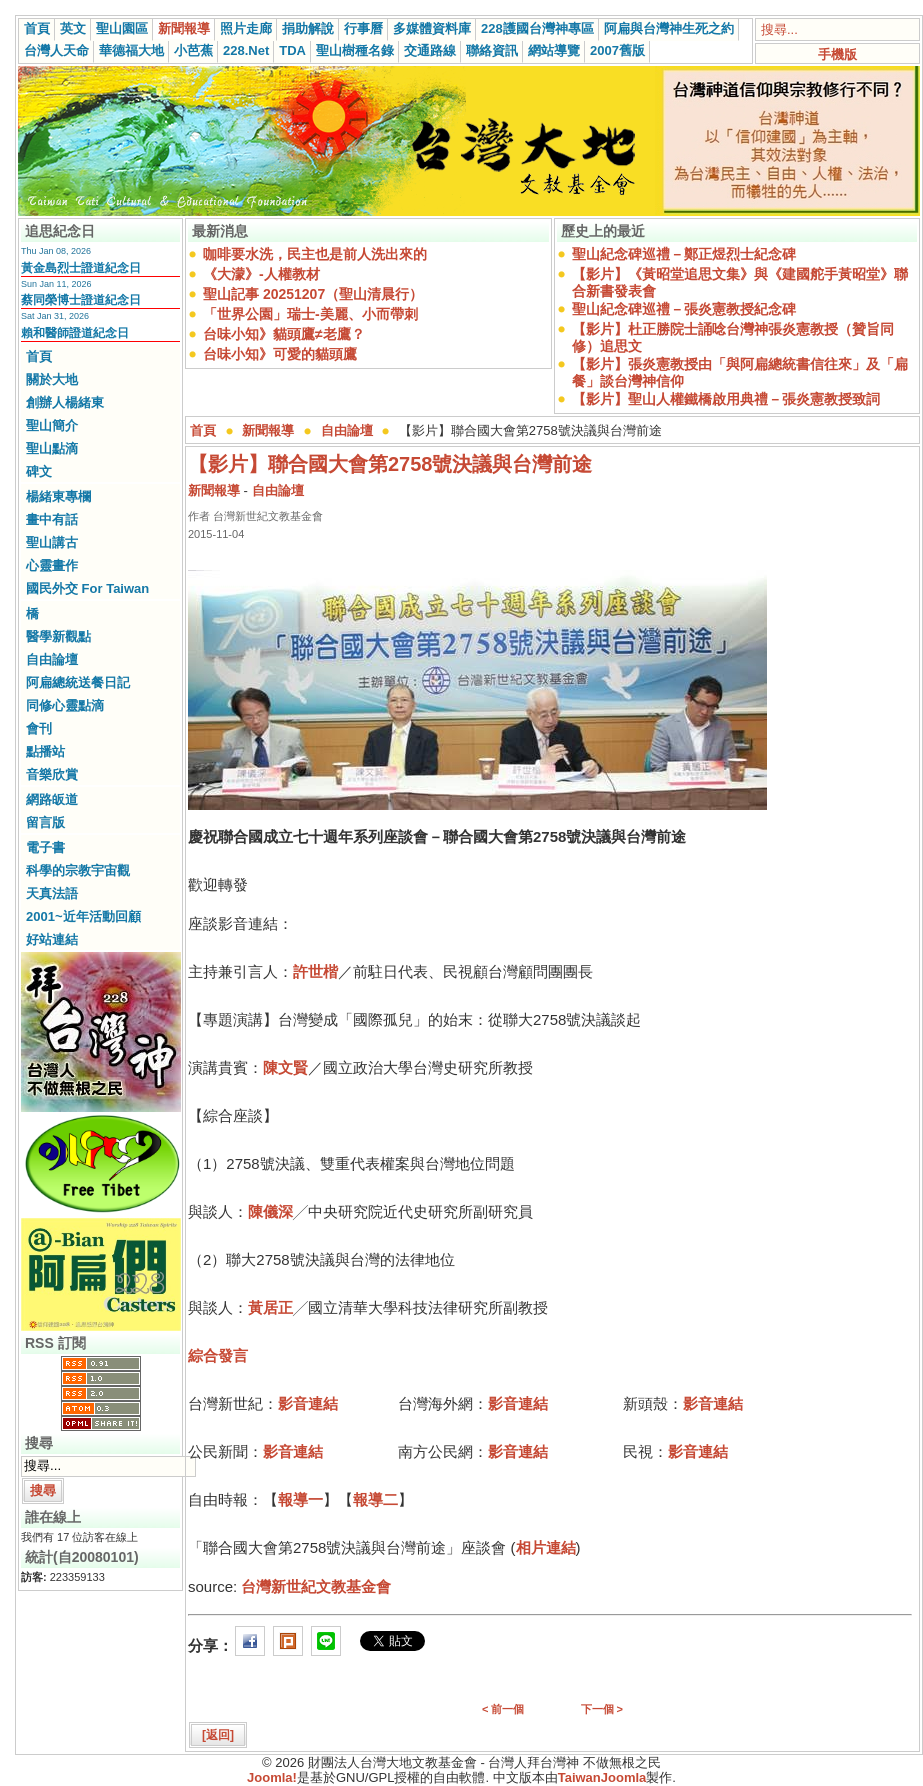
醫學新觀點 (58, 636)
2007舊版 (617, 50)
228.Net (246, 50)
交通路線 (430, 50)
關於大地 (52, 379)
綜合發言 (218, 1355)
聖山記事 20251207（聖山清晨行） (313, 294)
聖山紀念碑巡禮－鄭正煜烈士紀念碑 (684, 254)
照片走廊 (246, 28)
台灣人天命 (56, 50)
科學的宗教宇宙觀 (78, 870)
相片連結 (546, 1547)
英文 (73, 28)
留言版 (45, 822)
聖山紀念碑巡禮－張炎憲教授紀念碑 (684, 309)
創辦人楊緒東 (65, 402)
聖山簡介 (52, 425)
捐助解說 (308, 28)
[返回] (218, 1735)
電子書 (45, 847)
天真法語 (52, 893)
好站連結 (52, 939)
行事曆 (363, 28)
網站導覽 (554, 50)
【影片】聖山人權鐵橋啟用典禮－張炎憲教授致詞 (726, 399)
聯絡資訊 (492, 50)
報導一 (300, 1499)
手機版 (837, 54)
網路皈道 (52, 799)
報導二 (375, 1499)
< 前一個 (503, 1709)
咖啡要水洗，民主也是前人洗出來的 (315, 254)
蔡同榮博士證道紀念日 (81, 300)
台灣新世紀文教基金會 (316, 1586)
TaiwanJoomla (602, 1777)
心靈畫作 (52, 565)
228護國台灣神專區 (537, 28)
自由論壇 (52, 659)
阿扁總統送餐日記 (78, 682)
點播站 (45, 751)
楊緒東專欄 (58, 496)
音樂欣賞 (52, 774)
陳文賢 (285, 1067)
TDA (292, 50)
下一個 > (602, 1709)
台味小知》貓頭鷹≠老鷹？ (284, 334)
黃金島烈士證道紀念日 (81, 268)
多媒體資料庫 (432, 28)
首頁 (37, 28)
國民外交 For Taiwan (87, 588)
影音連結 (308, 1403)
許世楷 (315, 971)
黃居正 (270, 1307)
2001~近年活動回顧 (83, 916)
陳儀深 (270, 1211)
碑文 (39, 471)
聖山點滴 (52, 448)
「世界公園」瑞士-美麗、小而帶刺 (310, 314)
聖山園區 (122, 28)
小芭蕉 (193, 50)
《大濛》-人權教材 (261, 274)
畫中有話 (52, 519)
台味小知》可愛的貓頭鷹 (280, 354)
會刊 (39, 728)
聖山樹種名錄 (355, 50)
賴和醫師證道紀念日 (75, 333)
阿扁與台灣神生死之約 (669, 28)
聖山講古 (52, 542)
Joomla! (272, 1777)
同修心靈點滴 (65, 705)
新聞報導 (184, 28)
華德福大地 (131, 50)
